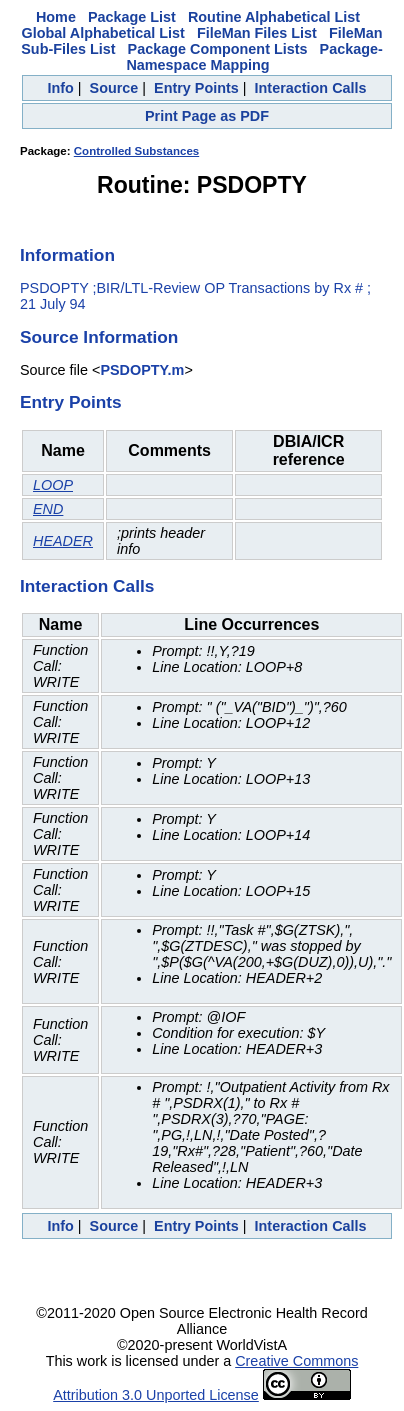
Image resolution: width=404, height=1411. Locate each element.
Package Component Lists (218, 49)
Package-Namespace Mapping (254, 57)
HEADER (63, 541)
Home (56, 17)
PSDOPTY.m (142, 370)
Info (60, 88)
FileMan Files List (257, 33)
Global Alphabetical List (103, 33)
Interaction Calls (311, 88)
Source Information (99, 337)
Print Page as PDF (207, 116)
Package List (132, 17)
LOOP (53, 485)
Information (67, 255)
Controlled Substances (136, 151)
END (48, 509)
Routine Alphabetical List (274, 17)
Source (114, 88)
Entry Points (196, 88)
